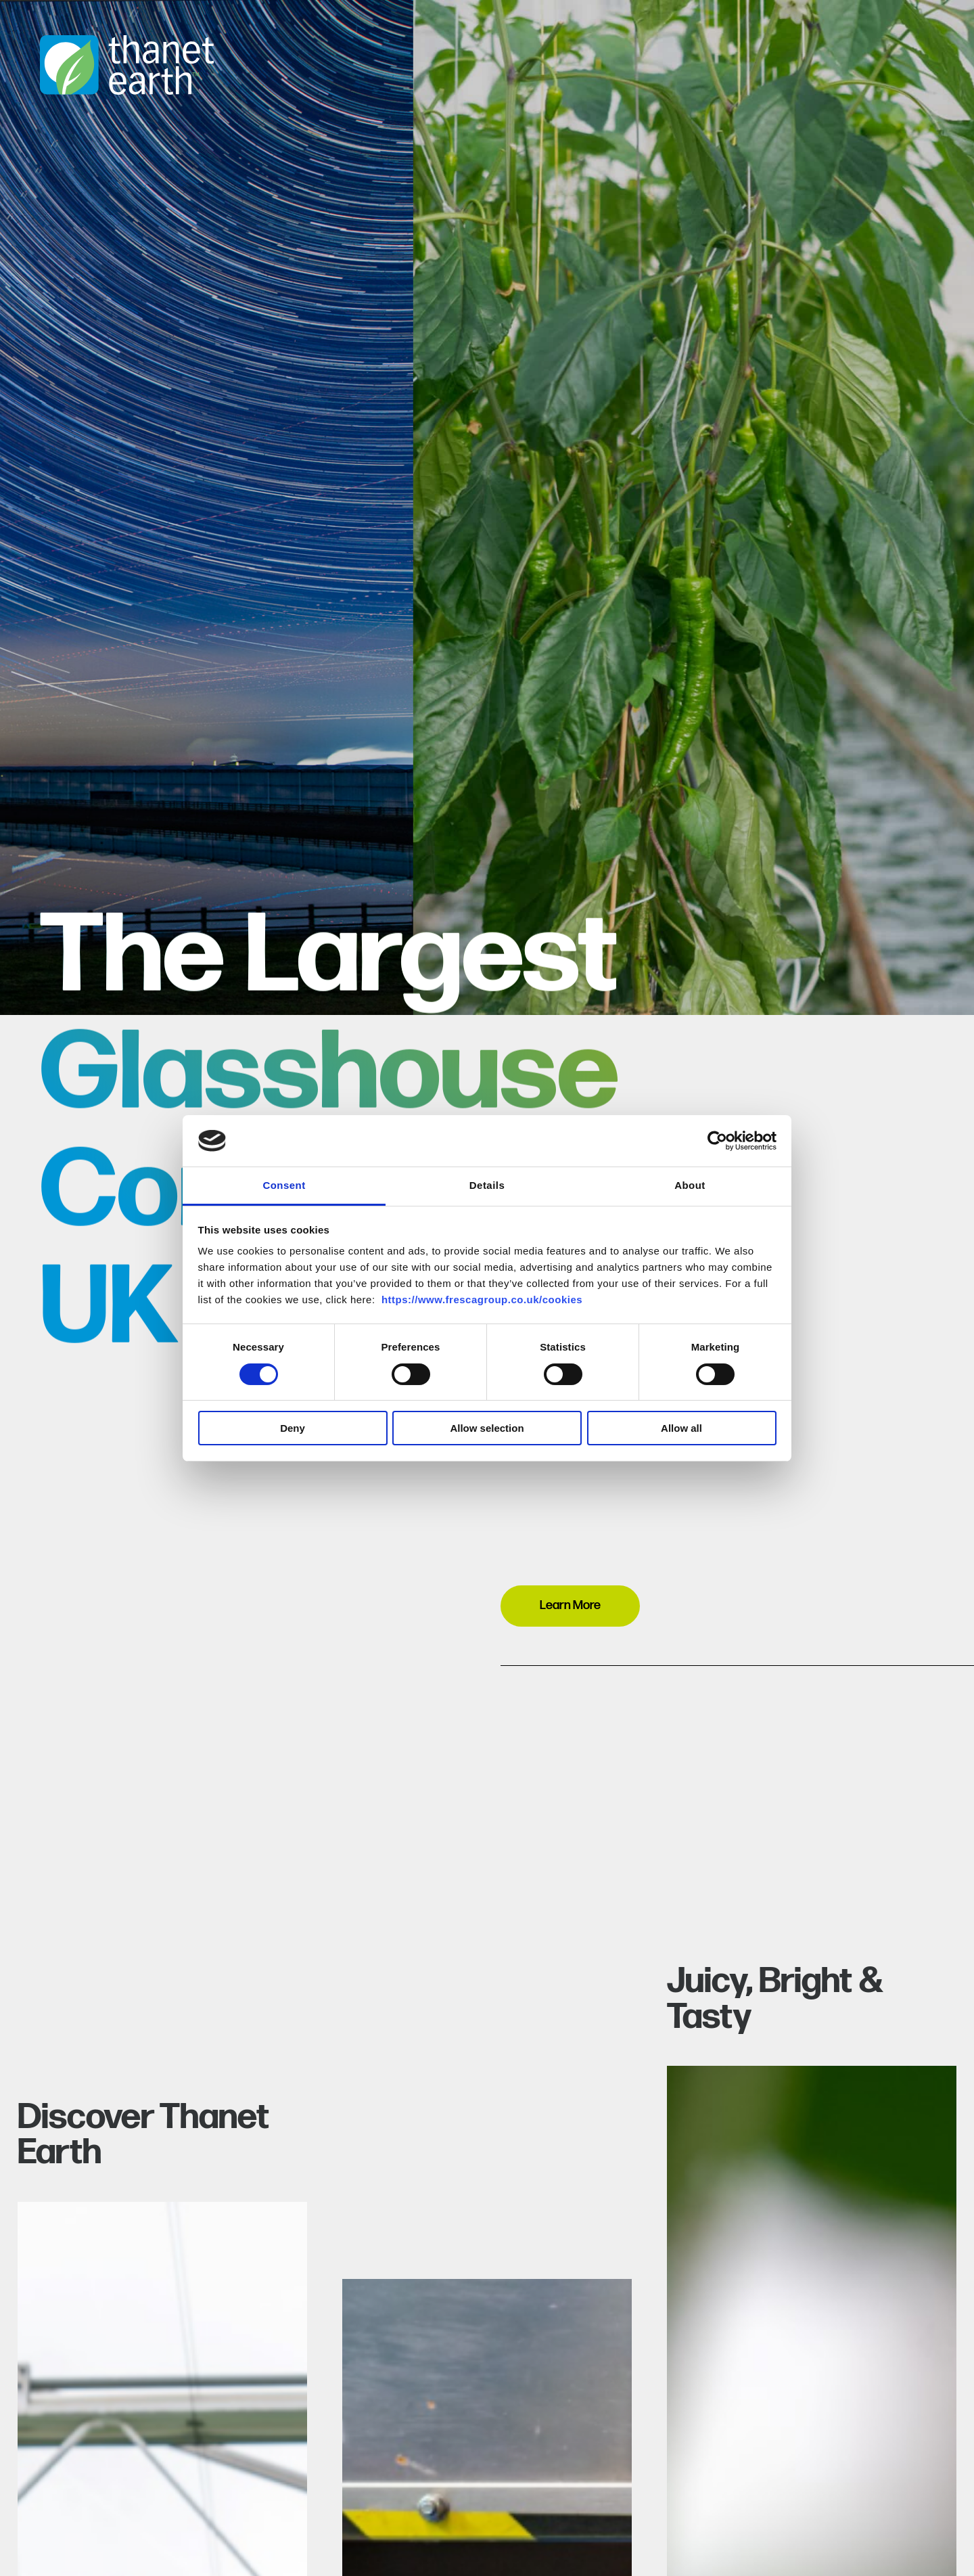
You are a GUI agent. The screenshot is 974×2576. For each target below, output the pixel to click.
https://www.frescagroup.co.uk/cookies (481, 1299)
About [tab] (689, 1185)
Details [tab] (487, 1185)
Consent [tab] (283, 1185)
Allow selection (487, 1428)
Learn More (570, 1605)
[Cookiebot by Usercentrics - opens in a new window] (717, 1141)
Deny (292, 1428)
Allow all (681, 1428)
